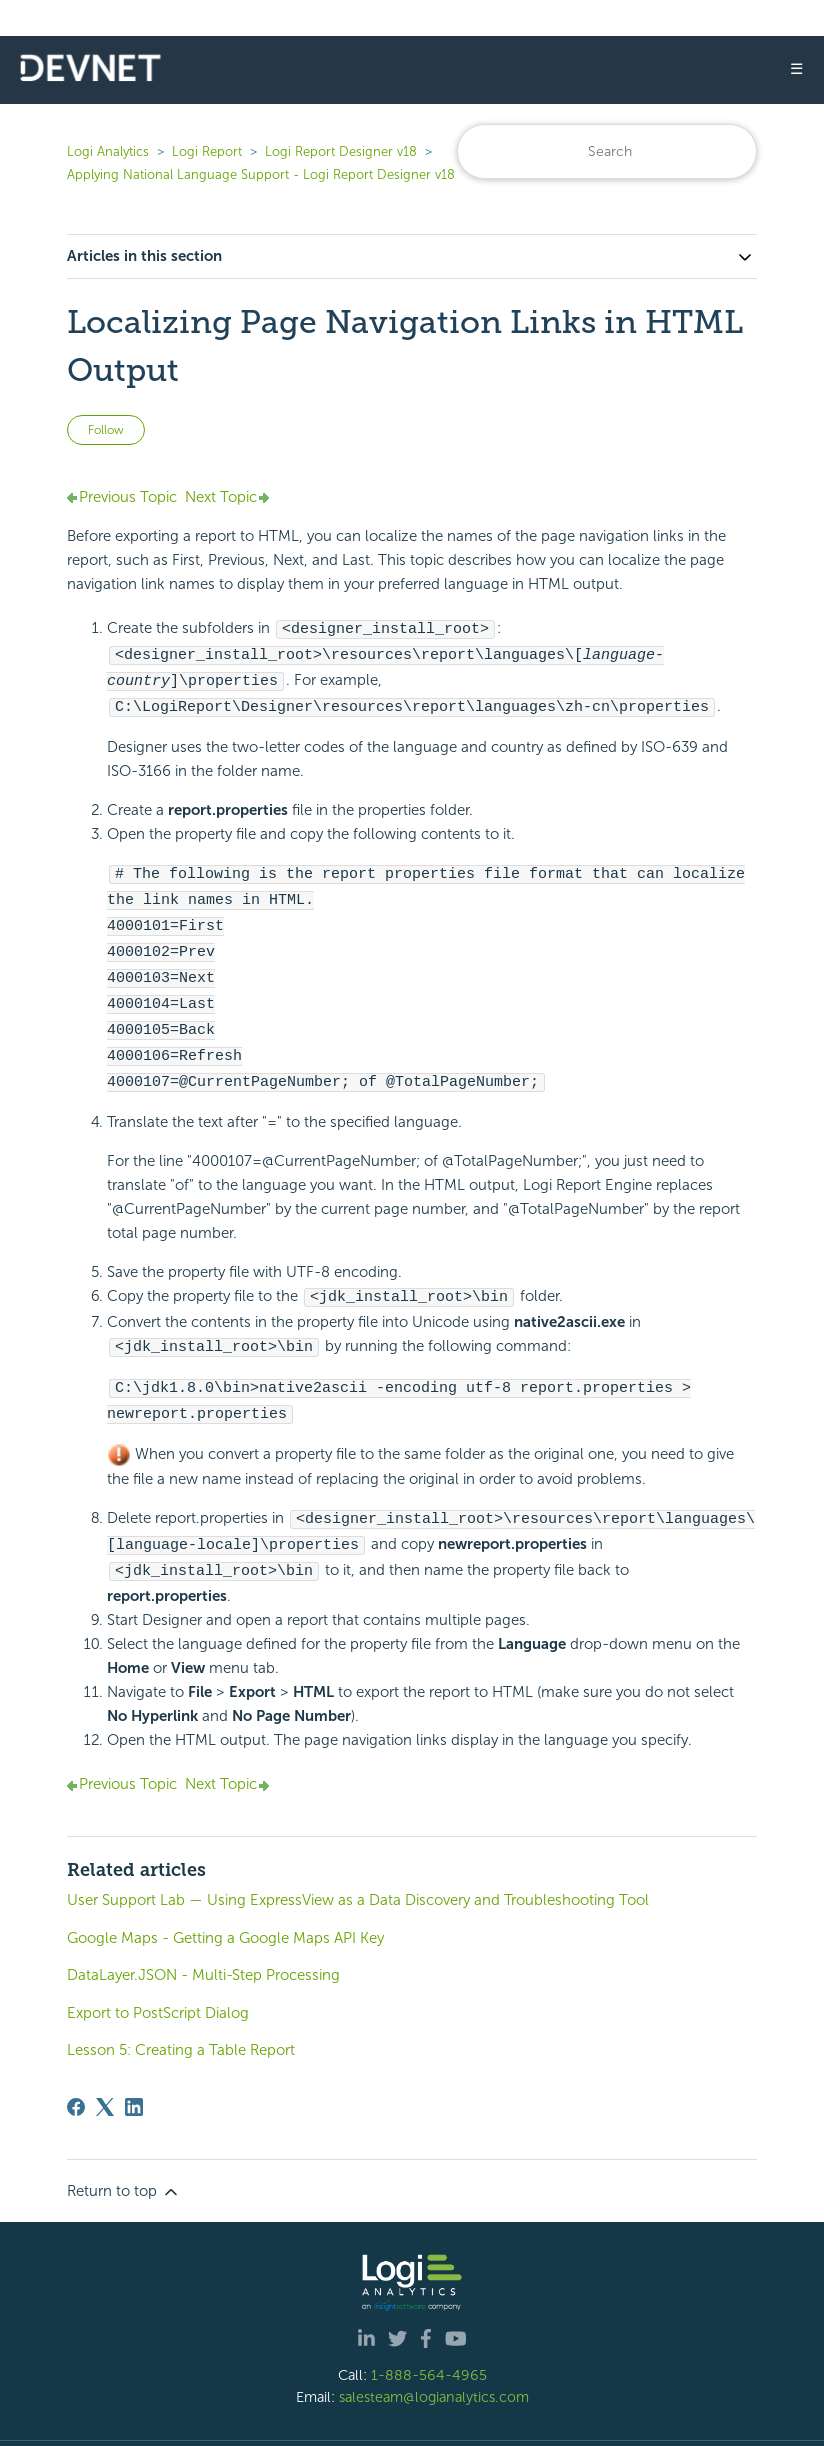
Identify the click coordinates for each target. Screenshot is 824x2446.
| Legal (521, 2421)
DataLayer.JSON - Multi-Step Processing (203, 1931)
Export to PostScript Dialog (158, 1969)
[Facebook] (76, 2063)
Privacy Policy (583, 2421)
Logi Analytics (108, 151)
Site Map (650, 2421)
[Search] (607, 151)
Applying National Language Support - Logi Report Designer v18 (261, 174)
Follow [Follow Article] (106, 430)
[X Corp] (105, 2063)
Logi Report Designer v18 (343, 151)
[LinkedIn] (134, 2063)
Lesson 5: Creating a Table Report (181, 2006)
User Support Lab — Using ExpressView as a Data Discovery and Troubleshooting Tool (358, 1856)
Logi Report (207, 151)
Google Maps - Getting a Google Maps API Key (225, 1894)
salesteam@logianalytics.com (434, 2353)
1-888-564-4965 (429, 2331)
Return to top (124, 2148)
